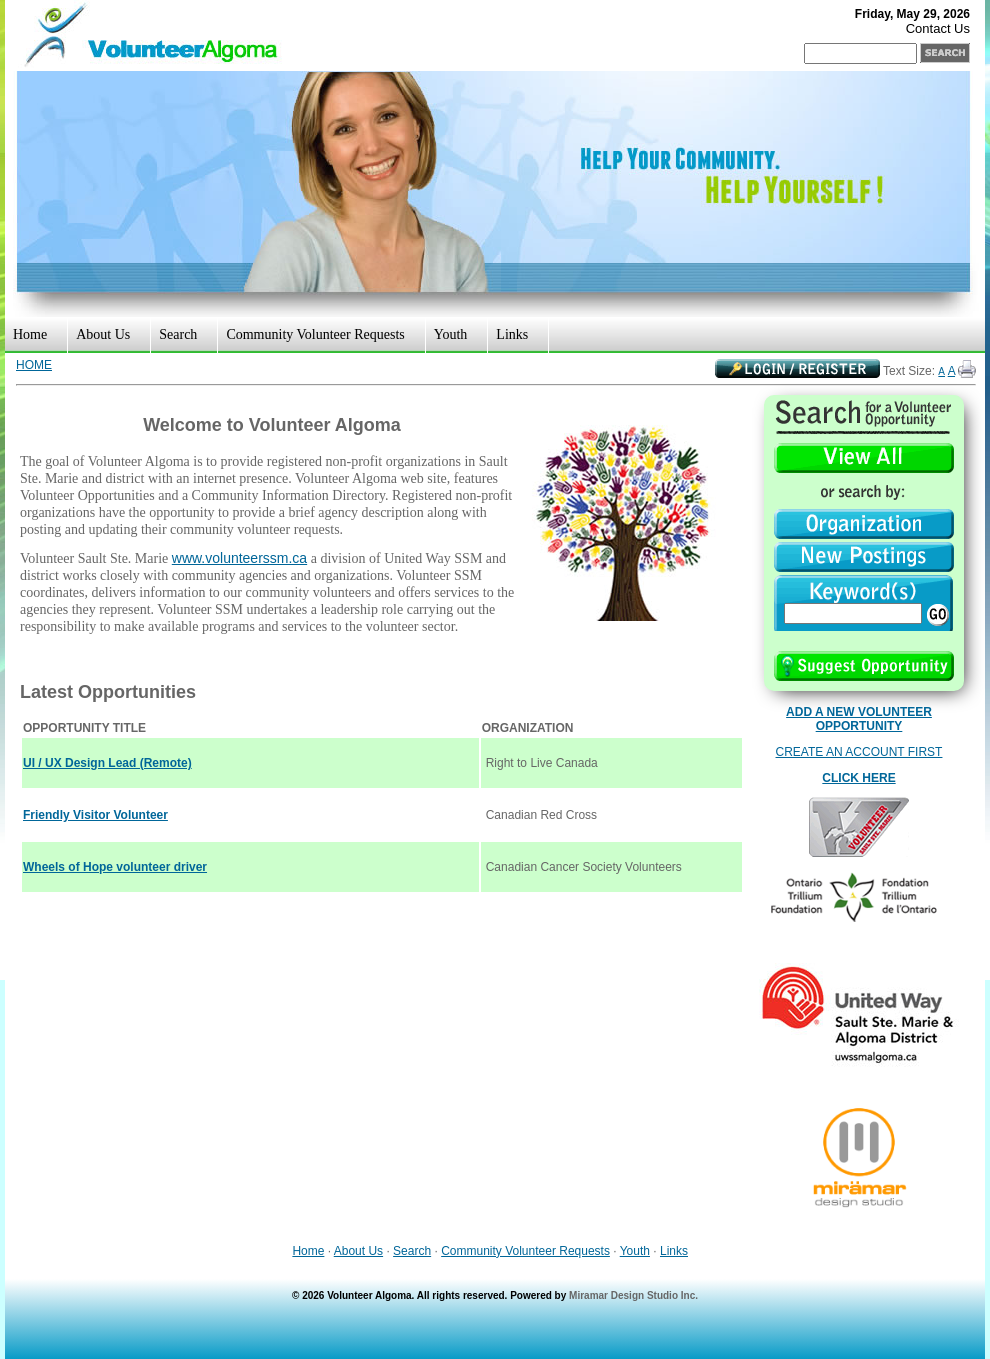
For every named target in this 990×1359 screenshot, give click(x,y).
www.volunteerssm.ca (239, 558)
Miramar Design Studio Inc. (633, 1295)
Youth (451, 334)
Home (30, 334)
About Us (103, 334)
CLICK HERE (858, 778)
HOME (34, 365)
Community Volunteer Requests (315, 334)
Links (512, 334)
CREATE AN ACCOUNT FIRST (859, 752)
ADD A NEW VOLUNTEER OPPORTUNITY (859, 719)
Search (178, 334)
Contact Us (938, 28)
